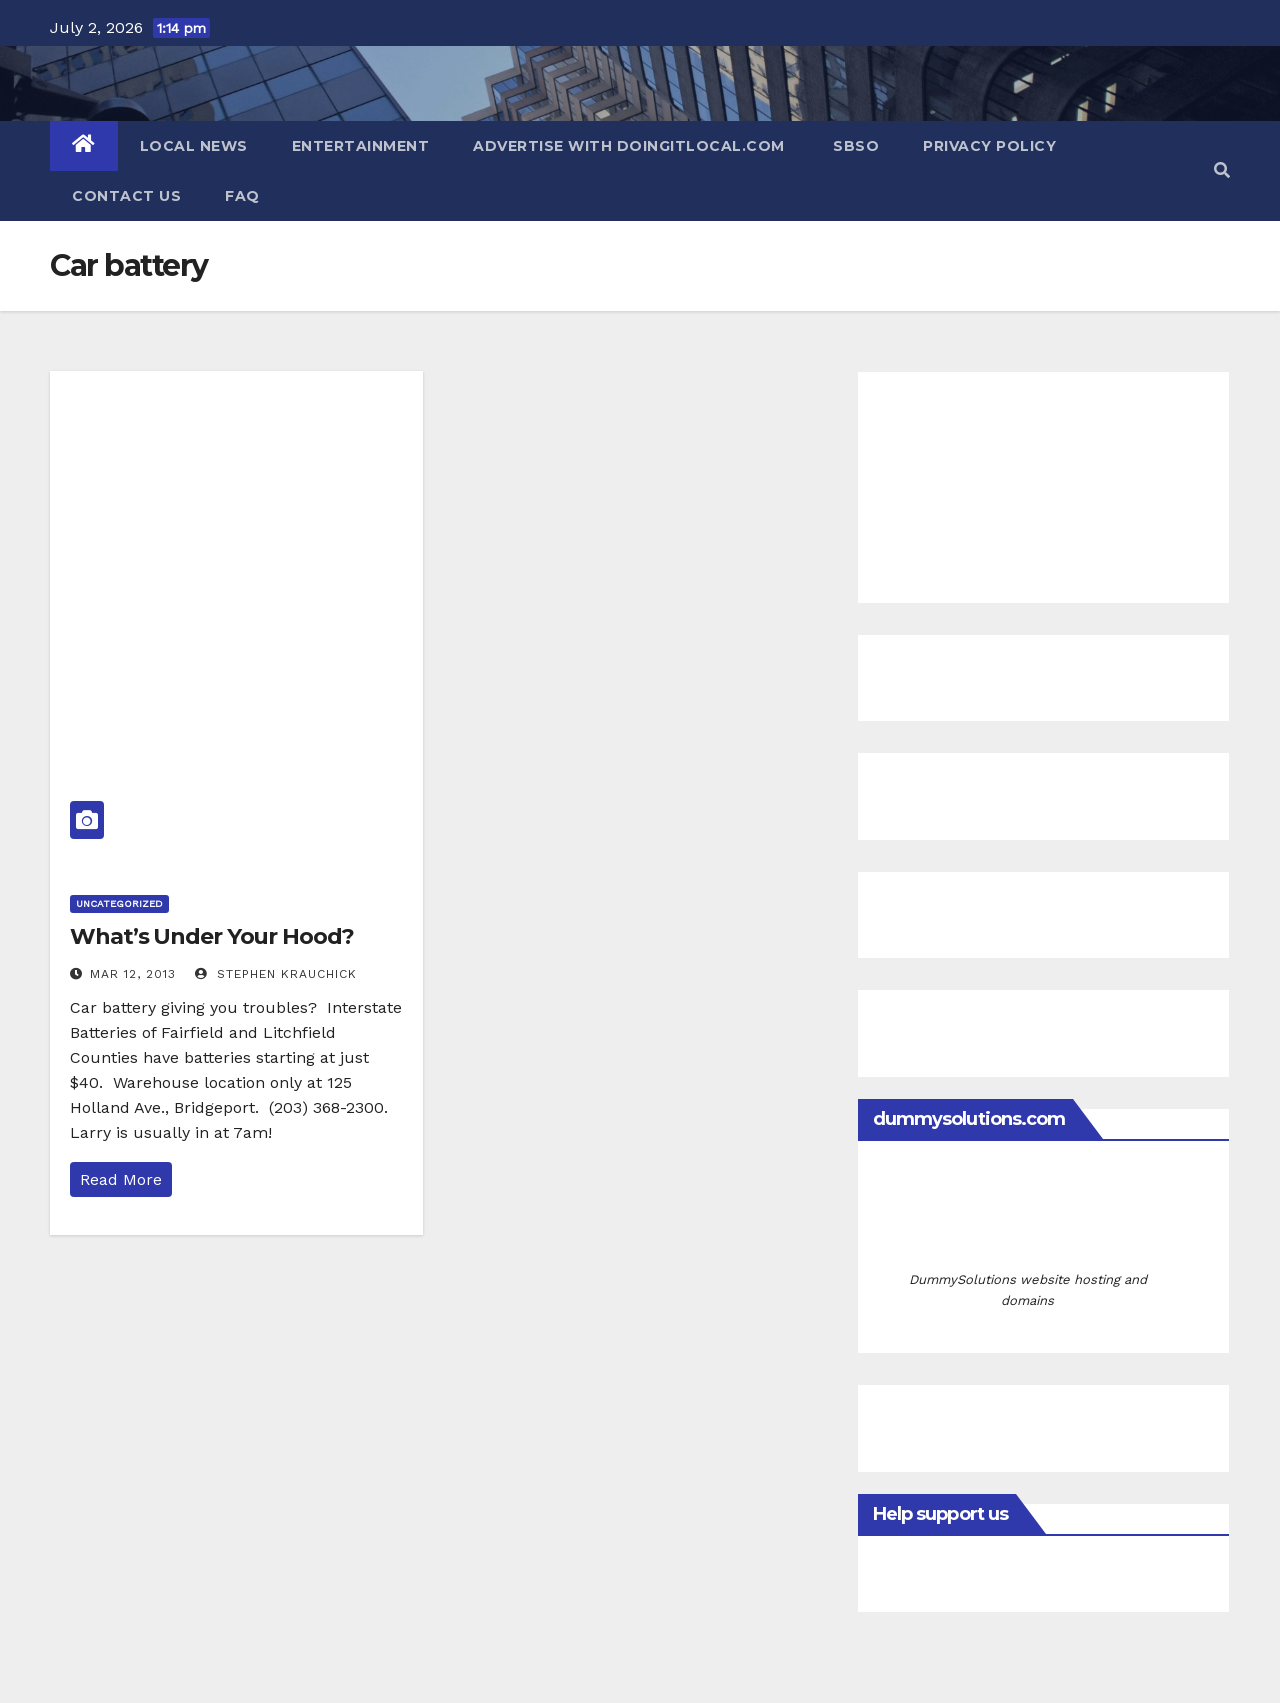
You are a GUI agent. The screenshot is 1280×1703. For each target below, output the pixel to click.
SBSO (854, 146)
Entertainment (361, 146)
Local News (194, 146)
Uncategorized (119, 903)
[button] (1222, 170)
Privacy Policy (989, 146)
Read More (121, 1179)
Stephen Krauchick (276, 974)
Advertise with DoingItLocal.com (629, 146)
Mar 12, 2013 (133, 974)
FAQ (242, 196)
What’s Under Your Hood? (212, 936)
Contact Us (126, 196)
